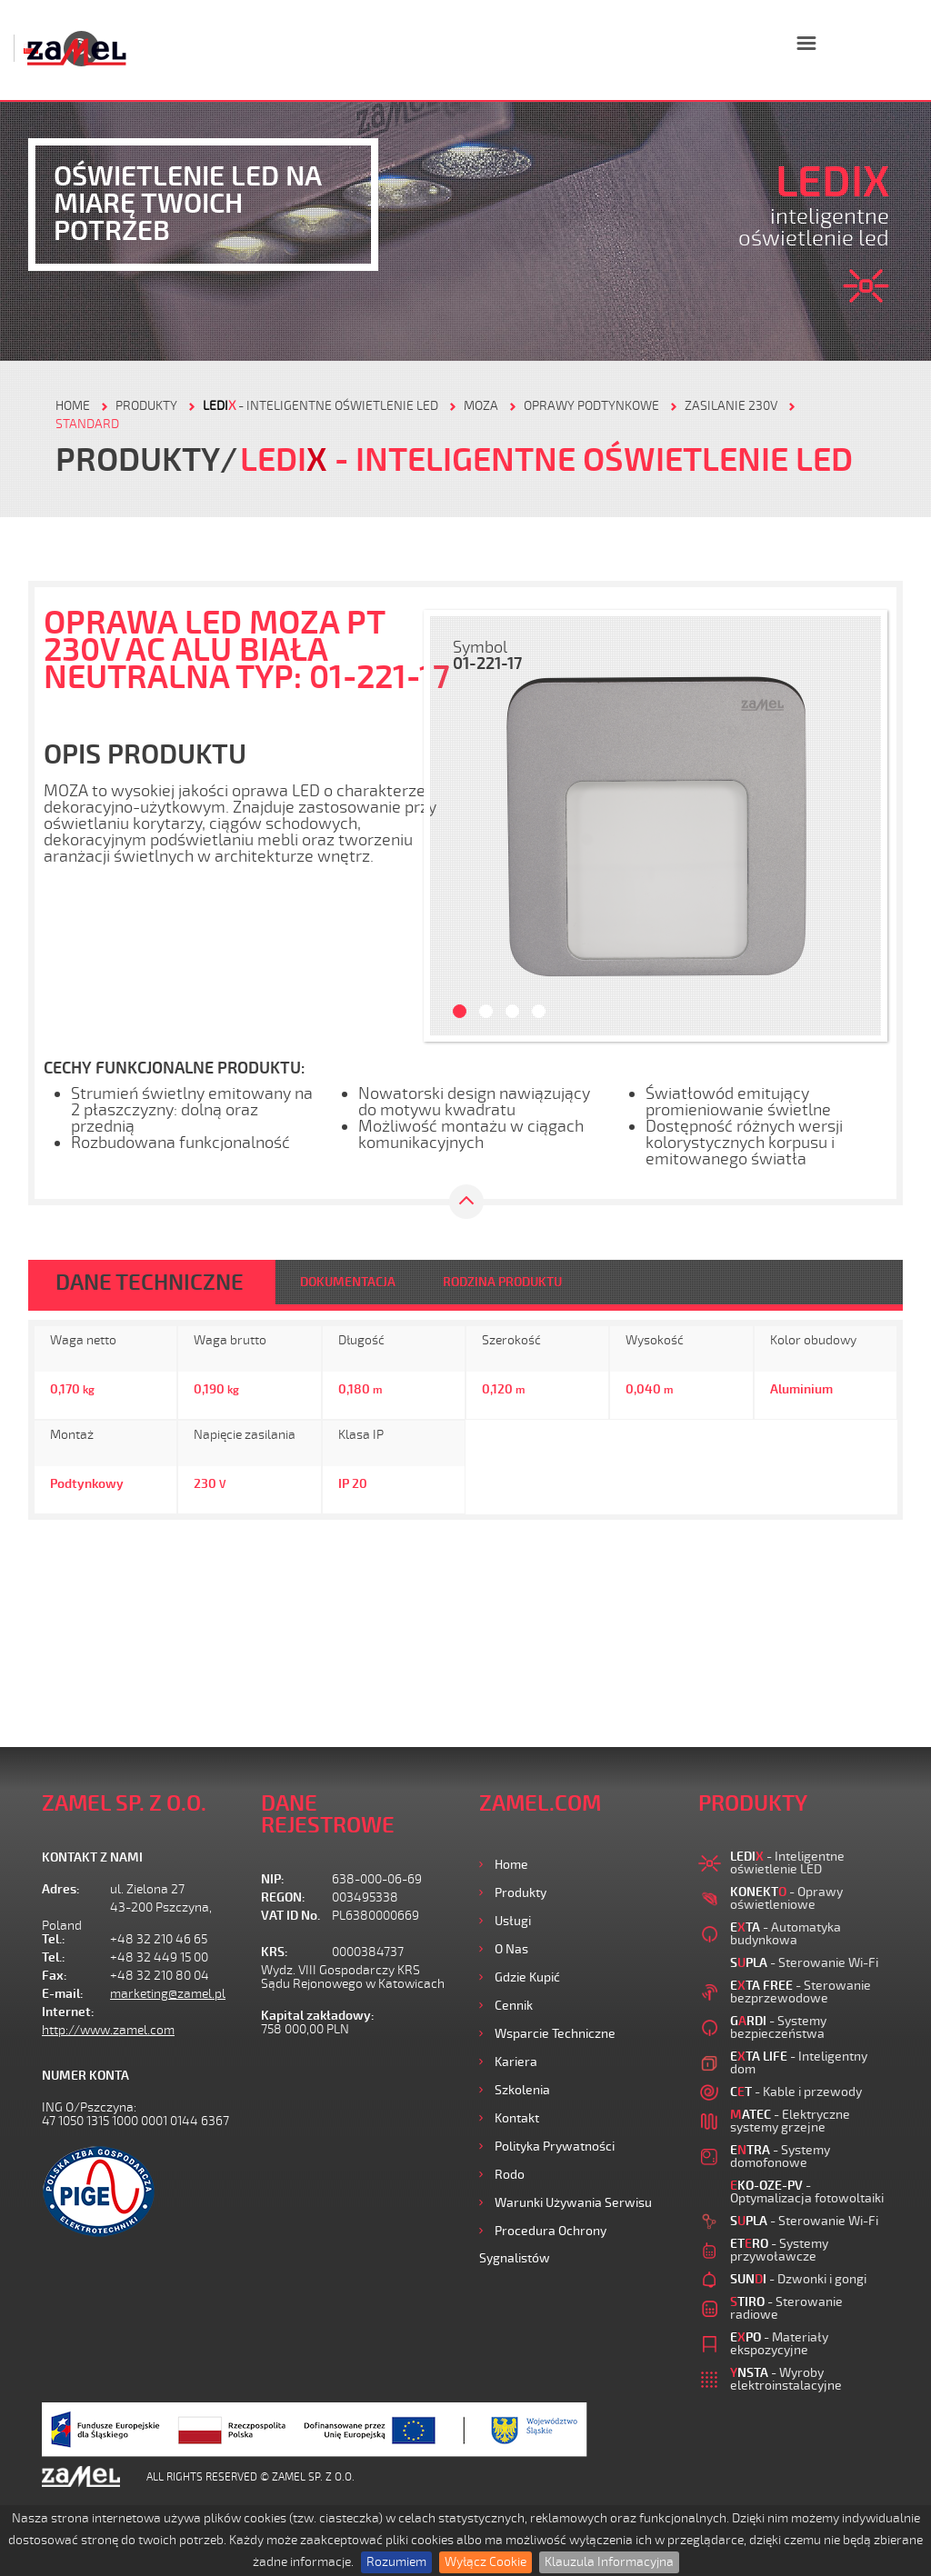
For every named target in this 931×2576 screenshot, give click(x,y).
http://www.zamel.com (108, 2030)
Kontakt (517, 2118)
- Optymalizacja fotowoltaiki (807, 2192)
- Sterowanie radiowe (786, 2308)
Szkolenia (522, 2090)
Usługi (513, 1921)
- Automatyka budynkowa (785, 1934)
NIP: (273, 1879)
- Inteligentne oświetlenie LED (320, 406)
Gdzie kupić (527, 1977)
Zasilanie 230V (731, 406)
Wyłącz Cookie (485, 2562)
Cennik (514, 2005)
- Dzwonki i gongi (798, 2279)
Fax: (54, 1975)
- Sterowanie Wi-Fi (804, 1963)
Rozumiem (396, 2562)
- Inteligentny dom (798, 2063)
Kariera (516, 2062)
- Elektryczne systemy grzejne (790, 2121)
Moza (481, 406)
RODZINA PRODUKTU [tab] (502, 1282)
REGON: (283, 1897)
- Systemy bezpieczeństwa (778, 2027)
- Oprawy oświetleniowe (786, 1898)
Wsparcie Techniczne (555, 2034)
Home (511, 1864)
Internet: (68, 2012)
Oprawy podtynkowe (591, 406)
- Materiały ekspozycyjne (779, 2344)
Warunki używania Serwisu (573, 2203)
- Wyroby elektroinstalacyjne (786, 2379)
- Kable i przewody (796, 2092)
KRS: (274, 1952)
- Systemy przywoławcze (779, 2250)
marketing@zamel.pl (167, 1994)
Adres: (61, 1889)
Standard (87, 424)
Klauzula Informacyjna (609, 2562)
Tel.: (53, 1939)
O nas (511, 1949)
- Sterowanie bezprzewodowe (800, 1992)
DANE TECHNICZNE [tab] (149, 1282)
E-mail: (63, 1994)
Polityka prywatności (555, 2146)
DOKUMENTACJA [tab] (347, 1282)
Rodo (510, 2174)
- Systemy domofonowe (780, 2156)
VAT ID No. (290, 1915)
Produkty (520, 1893)
